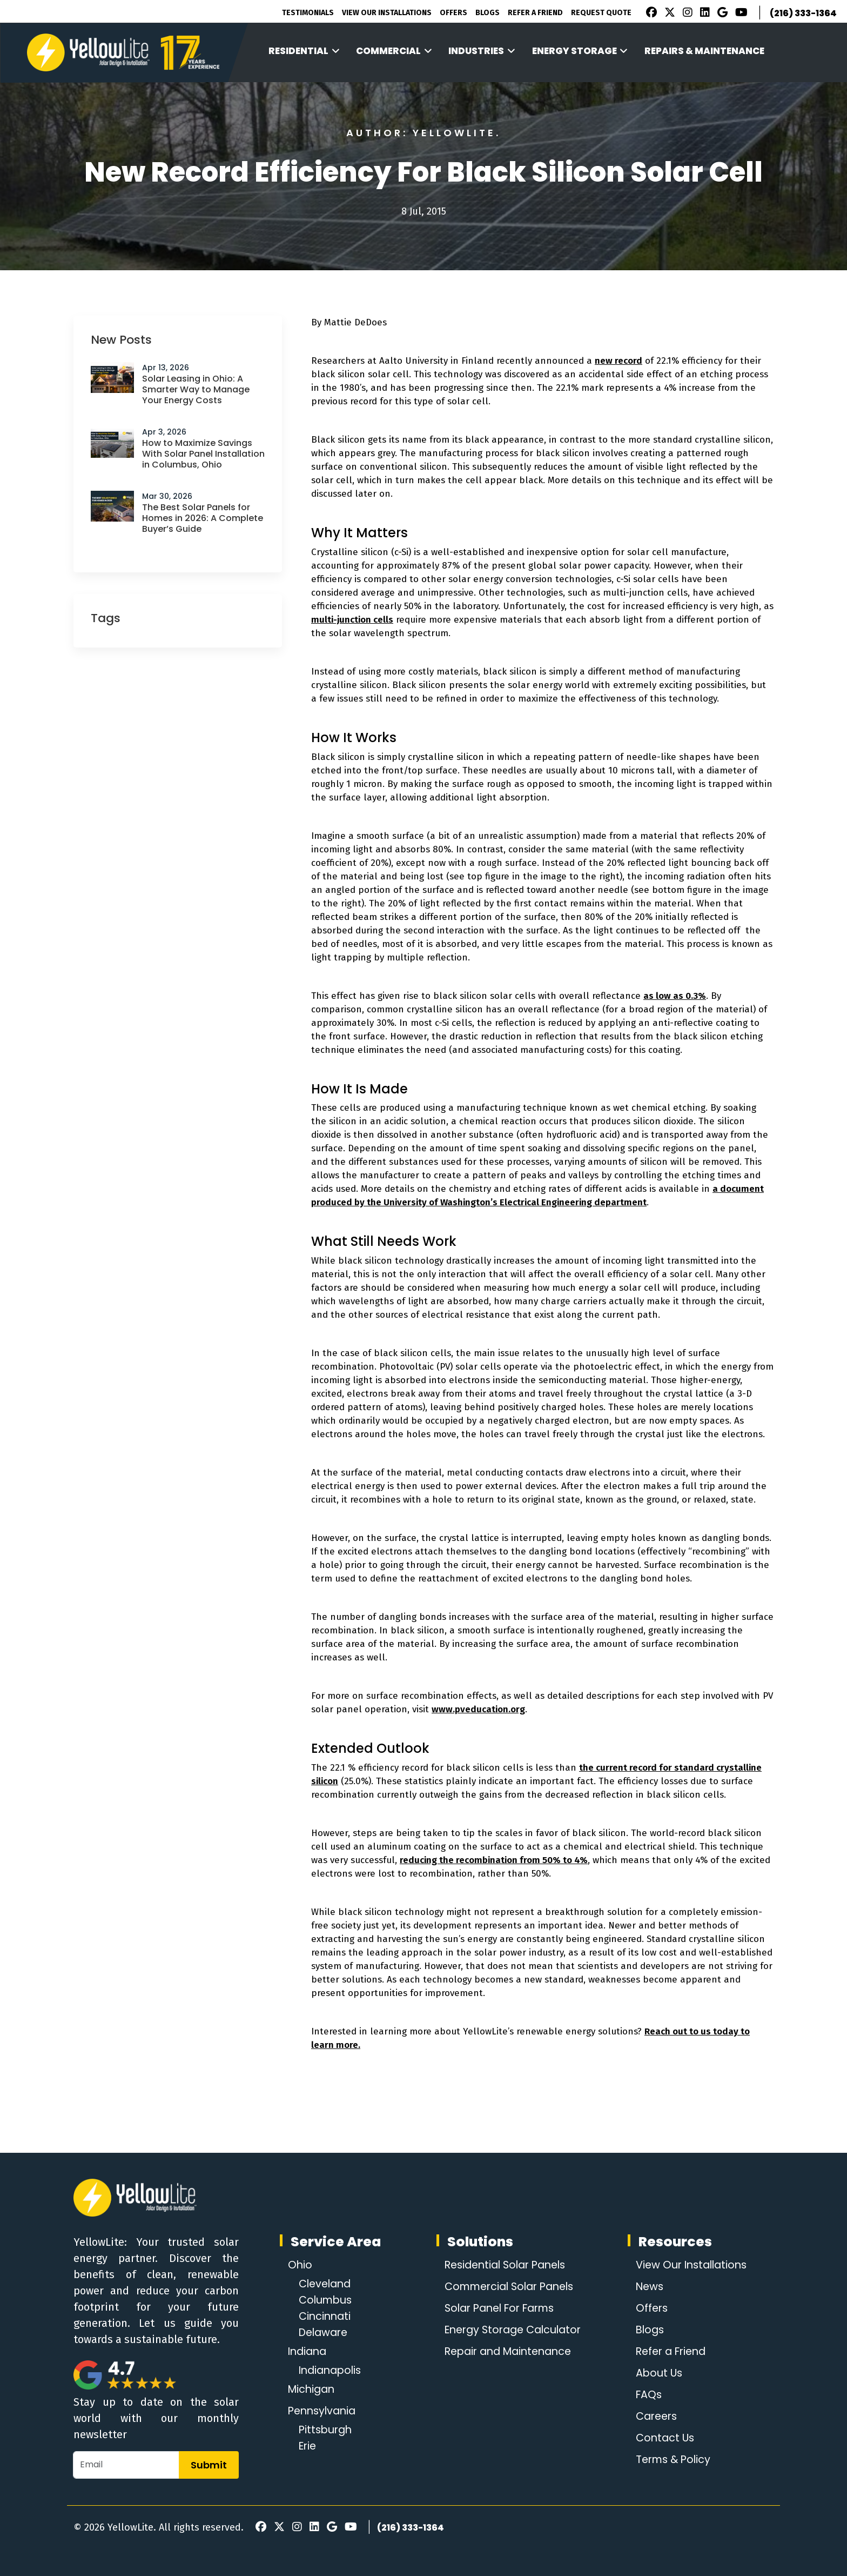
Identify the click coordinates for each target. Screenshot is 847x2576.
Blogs (487, 12)
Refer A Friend (535, 12)
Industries (481, 50)
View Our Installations (387, 12)
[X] (668, 13)
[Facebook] (649, 13)
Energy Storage (580, 50)
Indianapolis (332, 2370)
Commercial (394, 50)
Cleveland (327, 2284)
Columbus (327, 2300)
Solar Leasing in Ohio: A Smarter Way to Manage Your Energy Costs (196, 389)
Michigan (313, 2389)
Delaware (325, 2332)
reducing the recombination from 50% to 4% (494, 1860)
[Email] (126, 2465)
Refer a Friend (670, 2351)
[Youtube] (740, 13)
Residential (304, 50)
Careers (655, 2416)
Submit (209, 2465)
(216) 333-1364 (803, 13)
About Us (657, 2373)
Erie (308, 2446)
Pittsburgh (327, 2430)
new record (618, 360)
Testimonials (308, 12)
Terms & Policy (672, 2459)
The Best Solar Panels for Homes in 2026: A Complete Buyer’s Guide (202, 518)
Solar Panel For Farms (500, 2308)
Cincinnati (326, 2316)
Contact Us (663, 2438)
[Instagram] (686, 13)
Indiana (309, 2351)
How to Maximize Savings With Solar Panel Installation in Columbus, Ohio (203, 454)
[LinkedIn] (703, 13)
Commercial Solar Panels (509, 2286)
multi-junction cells (352, 619)
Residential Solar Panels (505, 2265)
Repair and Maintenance (508, 2351)
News (647, 2286)
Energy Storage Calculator (513, 2330)
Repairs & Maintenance (704, 50)
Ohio (300, 2265)
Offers (453, 12)
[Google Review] (721, 13)
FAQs (646, 2395)
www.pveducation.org (478, 1709)
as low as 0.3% (674, 996)
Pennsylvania (324, 2411)
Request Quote (601, 12)
